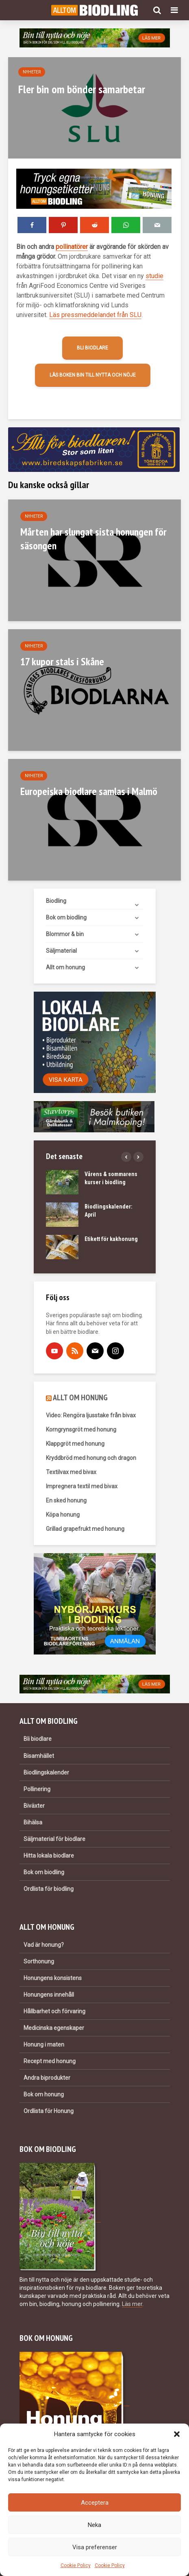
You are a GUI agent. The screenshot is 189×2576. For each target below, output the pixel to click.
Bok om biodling (66, 917)
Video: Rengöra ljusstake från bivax (91, 1415)
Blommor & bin (65, 934)
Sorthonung (39, 1961)
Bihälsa (33, 1822)
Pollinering (37, 1789)
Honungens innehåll (49, 1994)
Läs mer (132, 2304)
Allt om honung (65, 967)
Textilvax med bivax (71, 1472)
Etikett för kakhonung (111, 1239)
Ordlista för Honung (49, 2111)
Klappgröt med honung (75, 1443)
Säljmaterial (61, 950)
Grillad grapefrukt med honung (85, 1529)
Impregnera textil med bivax (81, 1486)
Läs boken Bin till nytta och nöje (93, 375)
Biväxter (34, 1805)
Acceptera (95, 2502)
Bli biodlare (92, 348)
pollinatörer (72, 247)
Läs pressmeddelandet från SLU (95, 315)
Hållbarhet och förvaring (54, 2011)
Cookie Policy (76, 2565)
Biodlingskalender (46, 1772)
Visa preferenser (94, 2547)
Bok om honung (44, 2094)
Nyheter (32, 72)
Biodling (56, 901)
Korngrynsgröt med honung (81, 1429)
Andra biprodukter (47, 2078)
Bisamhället (39, 1756)
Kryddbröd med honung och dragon (91, 1458)
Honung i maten (44, 2044)
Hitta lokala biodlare (49, 1855)
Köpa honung (63, 1514)
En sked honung (66, 1500)
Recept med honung (50, 2061)
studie (154, 276)
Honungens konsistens (53, 1978)
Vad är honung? (44, 1945)
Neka (94, 2525)
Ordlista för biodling (49, 1889)
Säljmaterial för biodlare (54, 1839)
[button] (177, 2434)
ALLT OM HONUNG (80, 1397)
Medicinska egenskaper (54, 2028)
